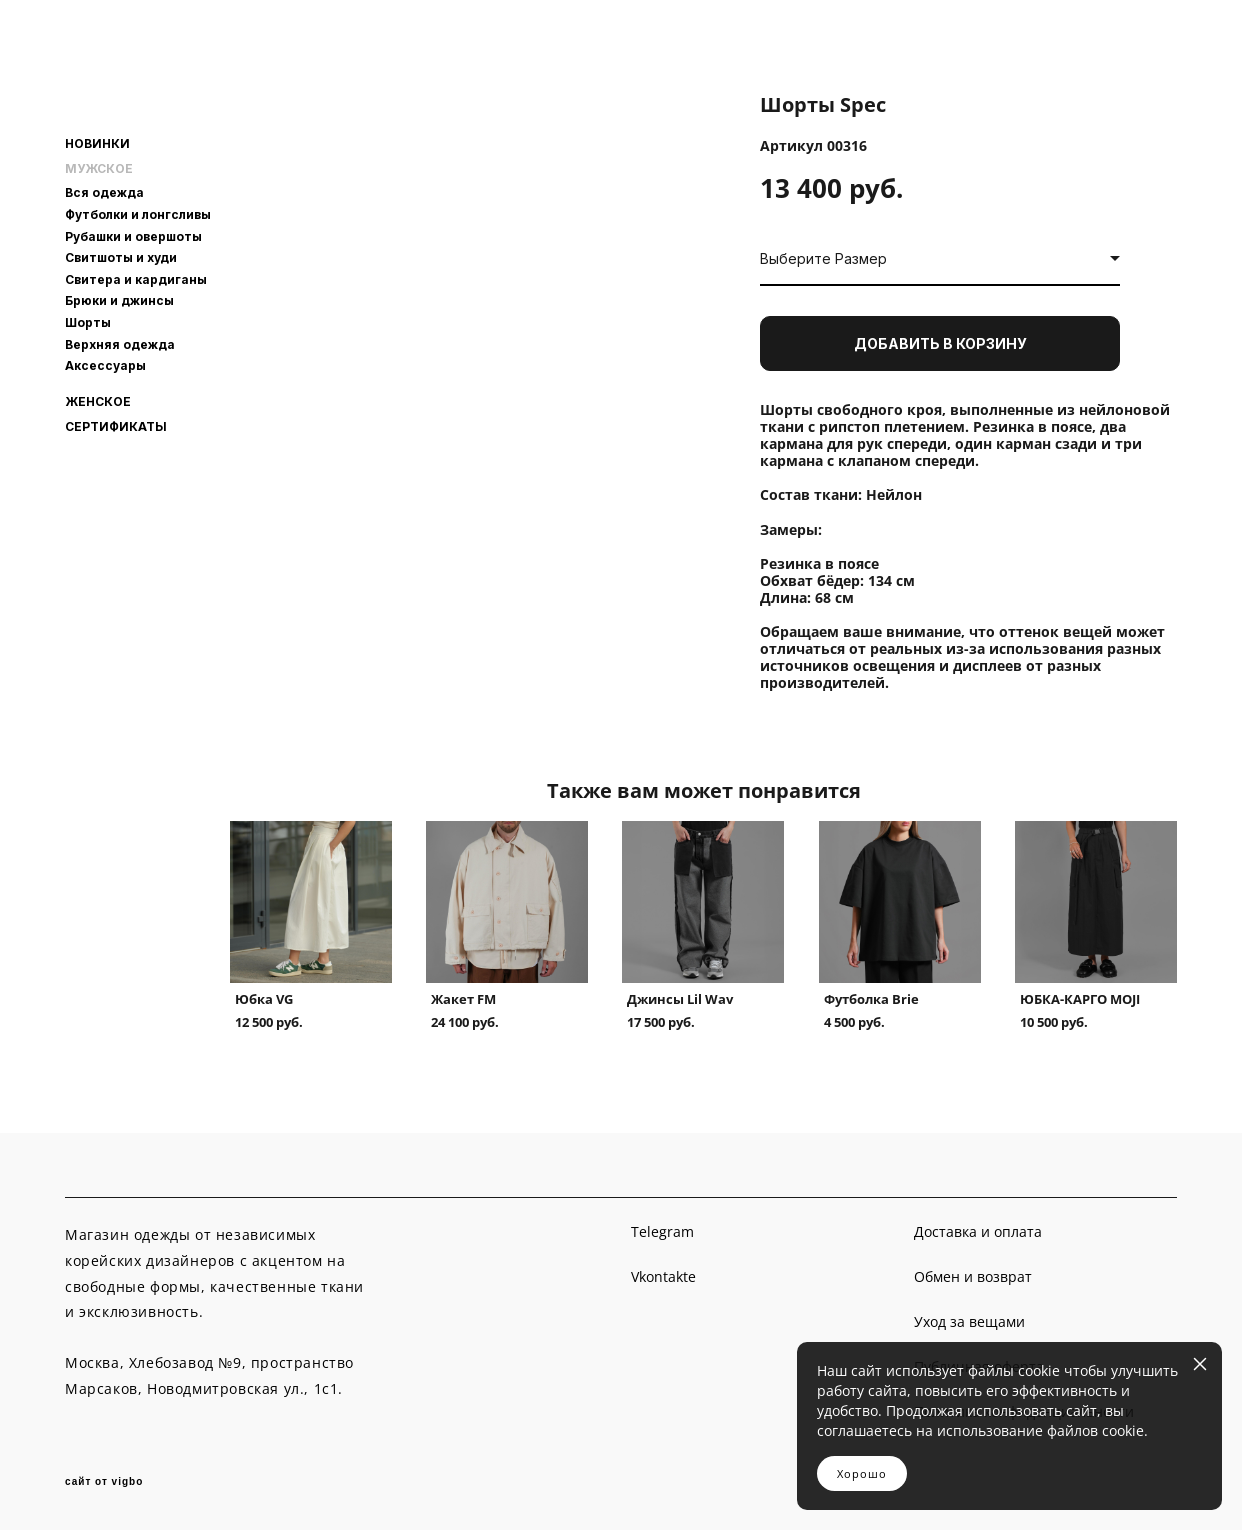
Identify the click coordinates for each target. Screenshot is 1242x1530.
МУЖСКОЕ (99, 169)
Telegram (662, 1231)
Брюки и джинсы (119, 300)
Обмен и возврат (973, 1276)
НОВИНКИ (97, 144)
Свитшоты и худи (121, 257)
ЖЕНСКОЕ (98, 402)
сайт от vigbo (104, 1482)
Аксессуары (105, 365)
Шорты (88, 322)
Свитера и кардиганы (136, 279)
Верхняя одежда (120, 344)
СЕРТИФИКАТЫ (116, 427)
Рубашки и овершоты (133, 236)
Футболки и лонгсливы (138, 214)
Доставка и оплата (978, 1231)
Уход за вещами (969, 1321)
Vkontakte (663, 1276)
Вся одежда (104, 192)
